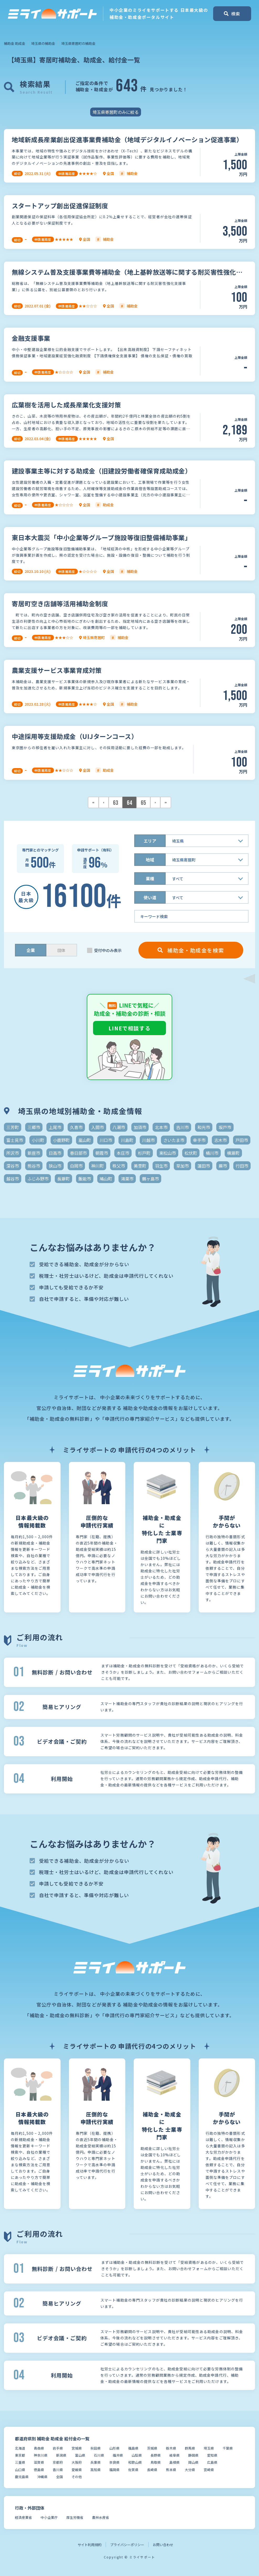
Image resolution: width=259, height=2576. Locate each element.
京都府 (58, 2462)
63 (115, 803)
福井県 (118, 2455)
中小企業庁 (49, 2517)
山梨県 (137, 2455)
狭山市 (55, 1166)
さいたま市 (173, 1140)
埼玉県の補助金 (43, 43)
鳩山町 (106, 1178)
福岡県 (114, 2469)
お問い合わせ (163, 2544)
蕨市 (223, 1166)
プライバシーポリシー (127, 2544)
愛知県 (212, 2455)
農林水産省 (100, 2517)
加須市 (140, 1127)
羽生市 (161, 1166)
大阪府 (77, 2462)
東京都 (20, 2455)
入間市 (97, 1127)
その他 (77, 2476)
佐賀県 (133, 2469)
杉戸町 (144, 1153)
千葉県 (228, 2448)
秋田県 (95, 2448)
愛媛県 (77, 2469)
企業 (30, 950)
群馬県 (190, 2448)
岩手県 (58, 2448)
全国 (59, 2476)
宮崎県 (209, 2469)
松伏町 (191, 1153)
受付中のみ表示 (108, 950)
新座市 (34, 1153)
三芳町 (12, 1127)
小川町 (38, 1140)
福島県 (133, 2448)
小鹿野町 (61, 1140)
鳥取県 (155, 2462)
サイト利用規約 (89, 2544)
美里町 (140, 1166)
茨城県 (152, 2448)
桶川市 (212, 1153)
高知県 (95, 2469)
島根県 (174, 2462)
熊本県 (171, 2469)
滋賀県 (39, 2462)
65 (143, 803)
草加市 (182, 1166)
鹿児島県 (22, 2476)
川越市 (148, 1140)
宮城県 (77, 2448)
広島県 (212, 2462)
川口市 (106, 1140)
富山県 (80, 2455)
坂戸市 (225, 1127)
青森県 (39, 2448)
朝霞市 (101, 1153)
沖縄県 (42, 2476)
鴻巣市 (127, 1178)
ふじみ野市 (38, 1178)
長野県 (155, 2455)
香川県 (58, 2469)
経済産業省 (23, 2517)
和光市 (203, 1127)
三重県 (20, 2462)
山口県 (20, 2469)
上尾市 (55, 1127)
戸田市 (241, 1140)
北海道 (20, 2448)
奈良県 (114, 2462)
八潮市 (118, 1127)
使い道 (150, 897)
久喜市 (76, 1127)
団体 (61, 950)
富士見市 (14, 1140)
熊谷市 (34, 1166)
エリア (150, 841)
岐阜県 (174, 2455)
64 (129, 803)
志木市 (220, 1140)
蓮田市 (203, 1166)
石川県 (99, 2455)
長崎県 (152, 2469)
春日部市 (78, 1153)
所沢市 (12, 1153)
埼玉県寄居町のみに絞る (116, 112)
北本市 (161, 1127)
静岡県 (193, 2455)
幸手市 (199, 1140)
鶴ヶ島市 (150, 1178)
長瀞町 (63, 1178)
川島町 (127, 1140)
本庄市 (123, 1153)
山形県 (114, 2448)
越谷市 (12, 1178)
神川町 (97, 1166)
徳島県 (39, 2469)
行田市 (242, 1166)
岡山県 (193, 2462)
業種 (150, 878)
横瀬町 (233, 1153)
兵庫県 (95, 2462)
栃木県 (171, 2448)
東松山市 (167, 1153)
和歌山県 (135, 2462)
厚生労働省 (74, 2517)
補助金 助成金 (14, 43)
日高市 (55, 1153)
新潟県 (61, 2455)
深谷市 (12, 1166)
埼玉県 (209, 2448)
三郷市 (34, 1127)
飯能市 (84, 1178)
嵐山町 (84, 1140)
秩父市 (118, 1166)
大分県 (190, 2469)
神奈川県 (40, 2455)
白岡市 (76, 1166)
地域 (150, 859)
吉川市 (182, 1127)
